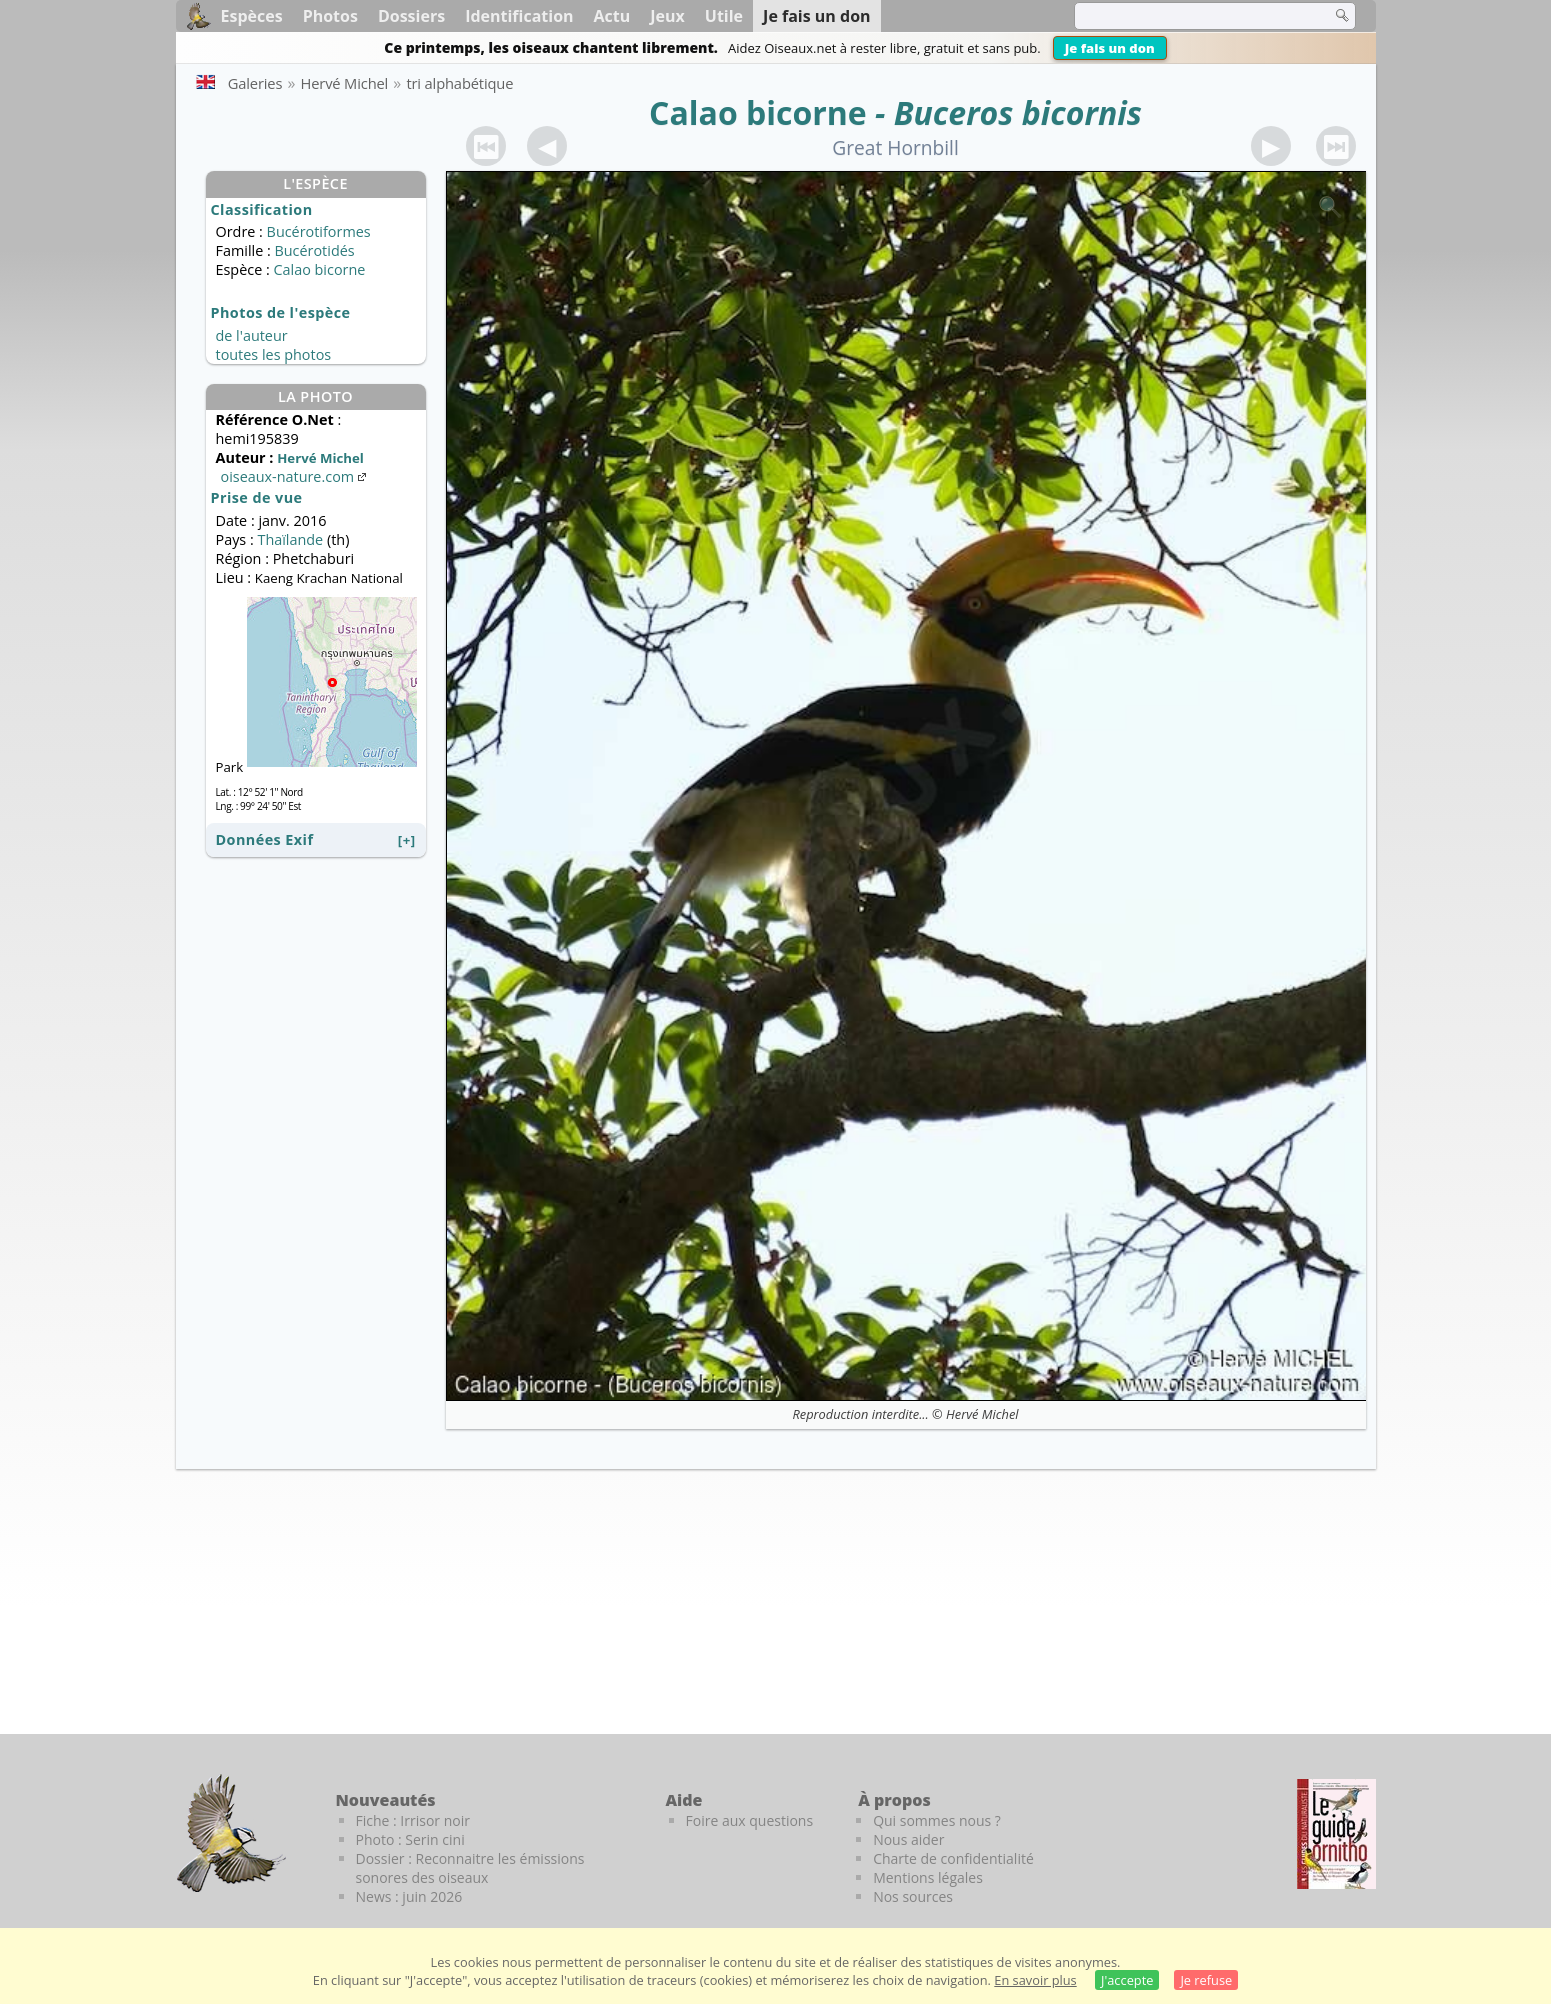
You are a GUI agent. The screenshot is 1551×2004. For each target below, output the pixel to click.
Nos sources (913, 1896)
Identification (519, 16)
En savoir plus (1035, 1980)
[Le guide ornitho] (1336, 1834)
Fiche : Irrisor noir (413, 1820)
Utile (724, 16)
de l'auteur (252, 335)
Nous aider (908, 1839)
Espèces (252, 16)
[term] (1190, 16)
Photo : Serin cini (410, 1839)
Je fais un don (1110, 48)
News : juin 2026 (409, 1896)
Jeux (667, 16)
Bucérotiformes (319, 231)
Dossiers (411, 16)
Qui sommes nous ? (937, 1820)
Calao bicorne (758, 112)
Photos (330, 16)
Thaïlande (290, 539)
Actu (612, 16)
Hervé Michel (982, 1414)
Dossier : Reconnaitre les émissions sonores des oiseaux (470, 1868)
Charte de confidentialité (953, 1858)
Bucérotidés (314, 250)
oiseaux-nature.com (296, 476)
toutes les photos (274, 354)
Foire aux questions (750, 1820)
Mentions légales (928, 1877)
